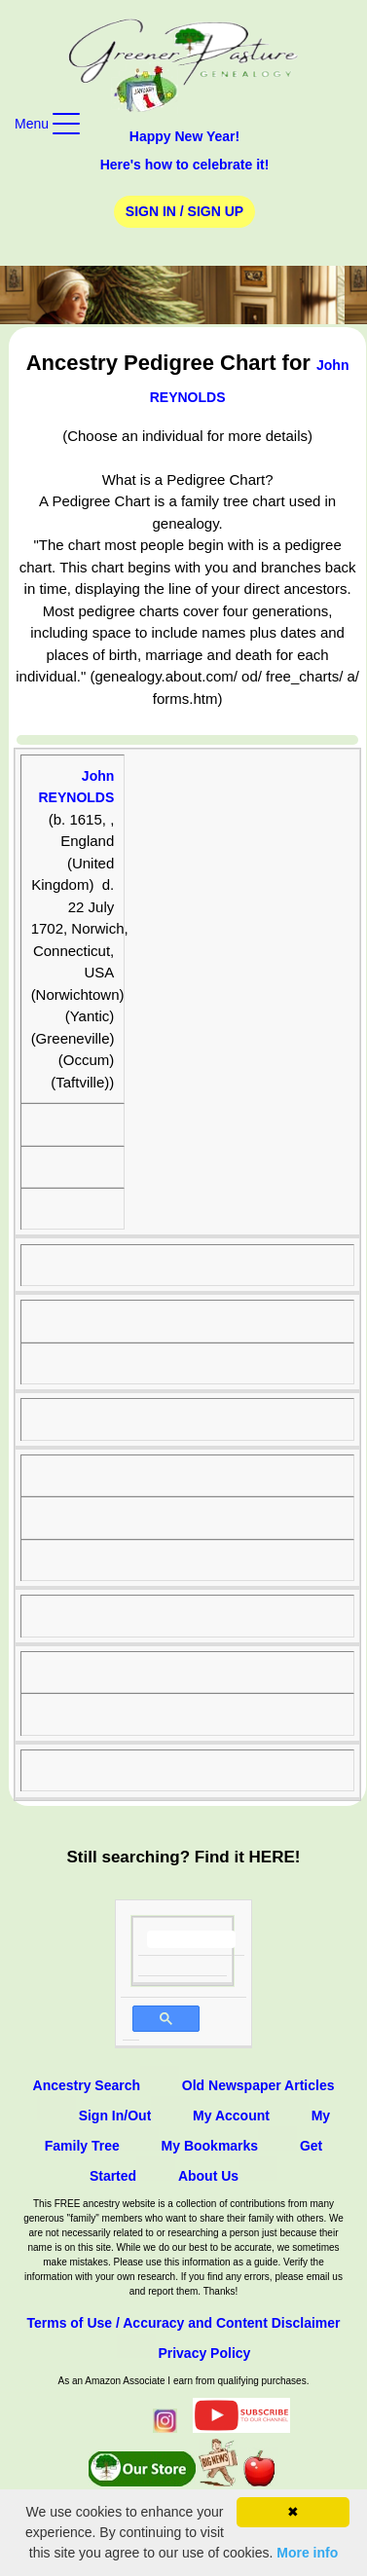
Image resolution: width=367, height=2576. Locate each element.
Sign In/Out (115, 2115)
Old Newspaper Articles (258, 2085)
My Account (231, 2115)
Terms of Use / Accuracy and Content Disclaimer (183, 2323)
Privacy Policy (204, 2353)
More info (307, 2552)
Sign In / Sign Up (184, 211)
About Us (208, 2176)
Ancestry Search (87, 2085)
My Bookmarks (210, 2145)
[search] (191, 1939)
